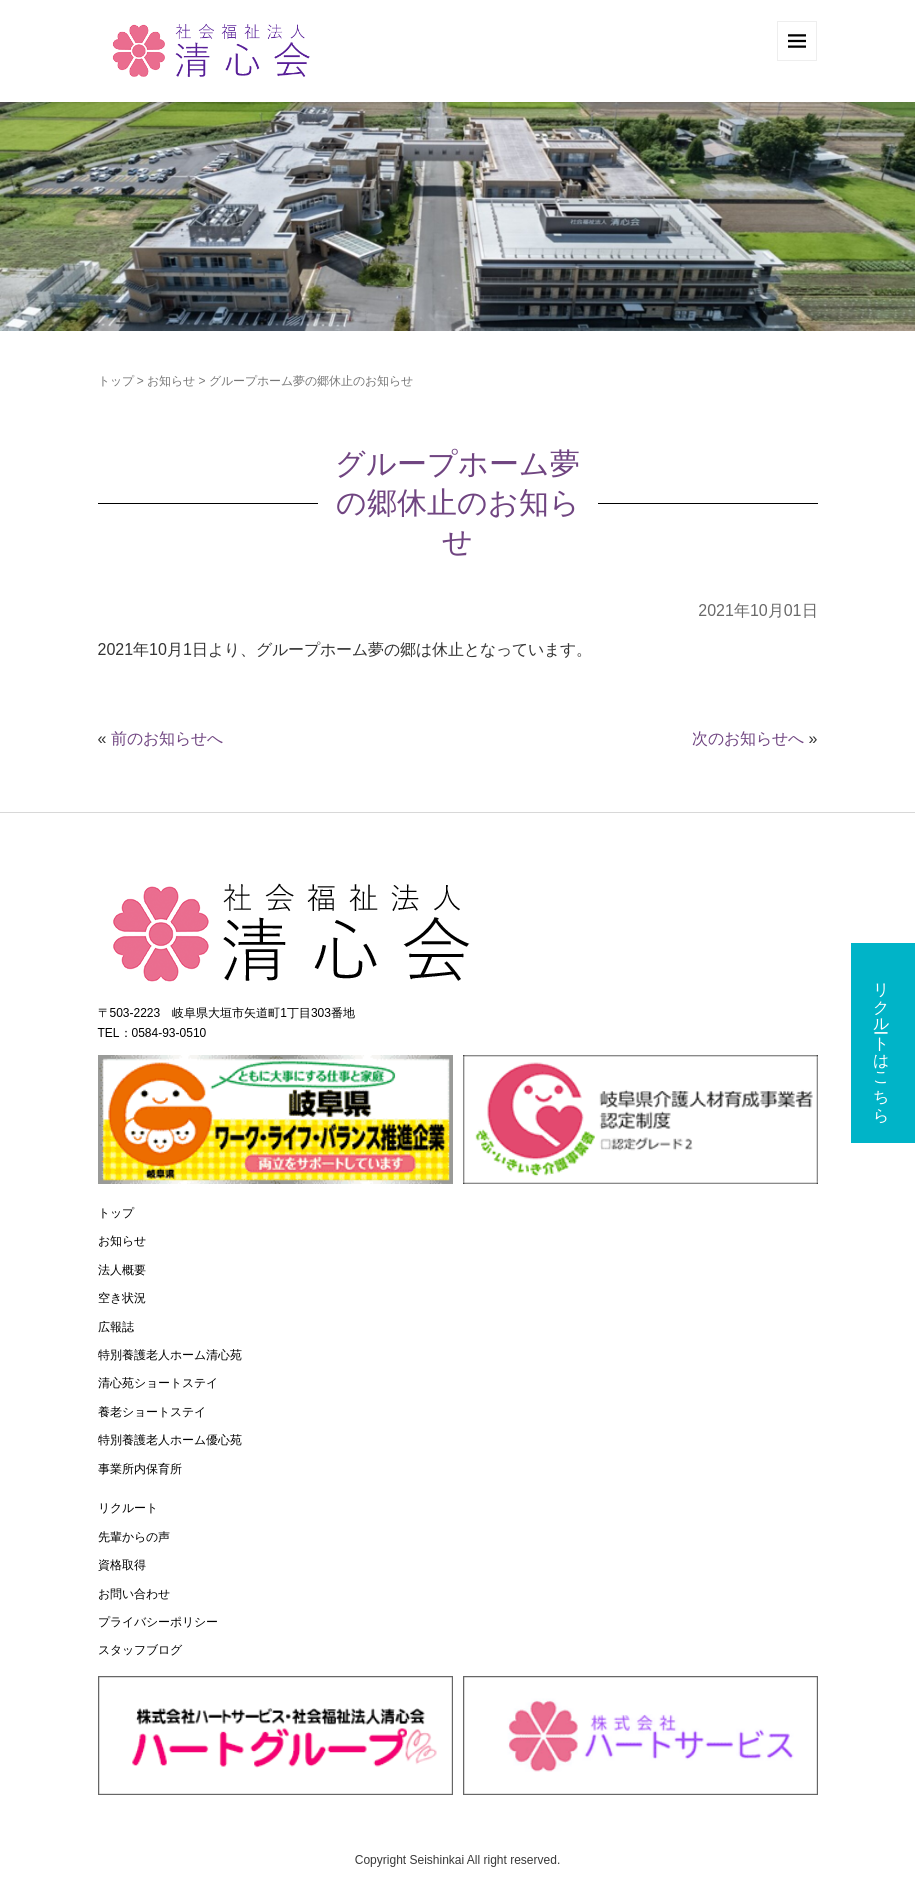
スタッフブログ (140, 1650)
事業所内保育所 (140, 1469)
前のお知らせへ (167, 738)
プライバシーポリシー (158, 1622)
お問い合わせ (134, 1594)
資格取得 (122, 1565)
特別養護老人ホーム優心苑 (170, 1440)
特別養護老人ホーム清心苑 (170, 1355)
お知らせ (171, 381)
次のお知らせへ (748, 738)
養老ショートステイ (152, 1412)
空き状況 (122, 1298)
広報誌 (116, 1327)
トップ (116, 381)
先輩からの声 (134, 1537)
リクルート (128, 1508)
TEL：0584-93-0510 (152, 1033)
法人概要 (122, 1270)
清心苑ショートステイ (158, 1383)
